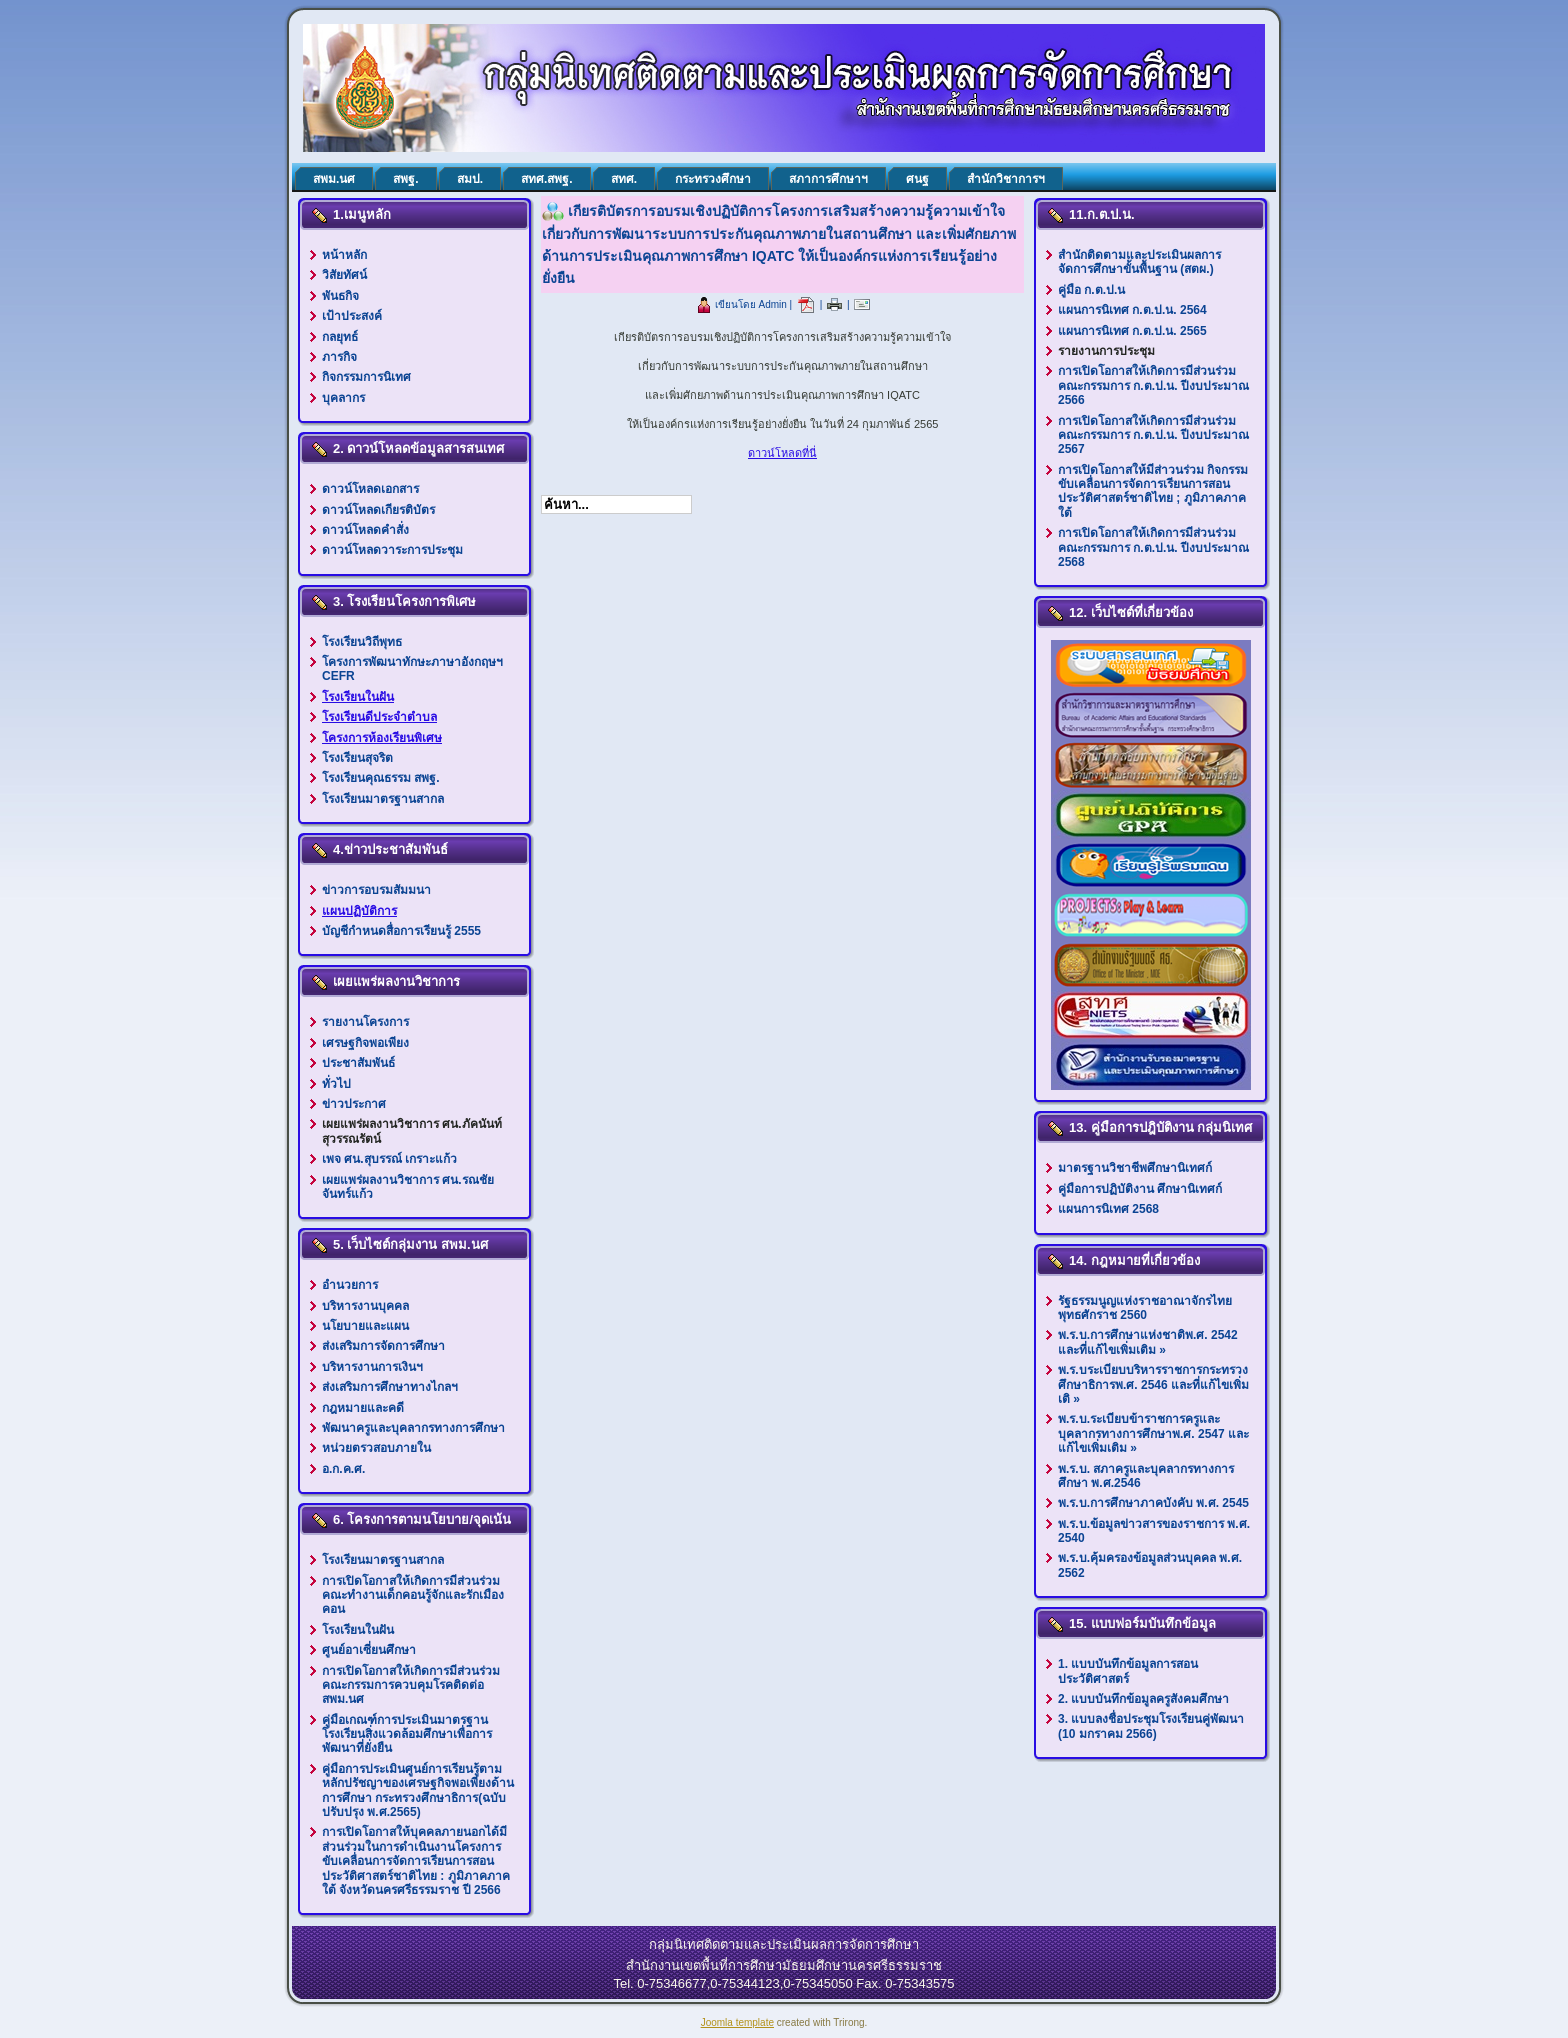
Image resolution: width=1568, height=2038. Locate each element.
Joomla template (737, 2022)
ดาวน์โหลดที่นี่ (782, 453)
